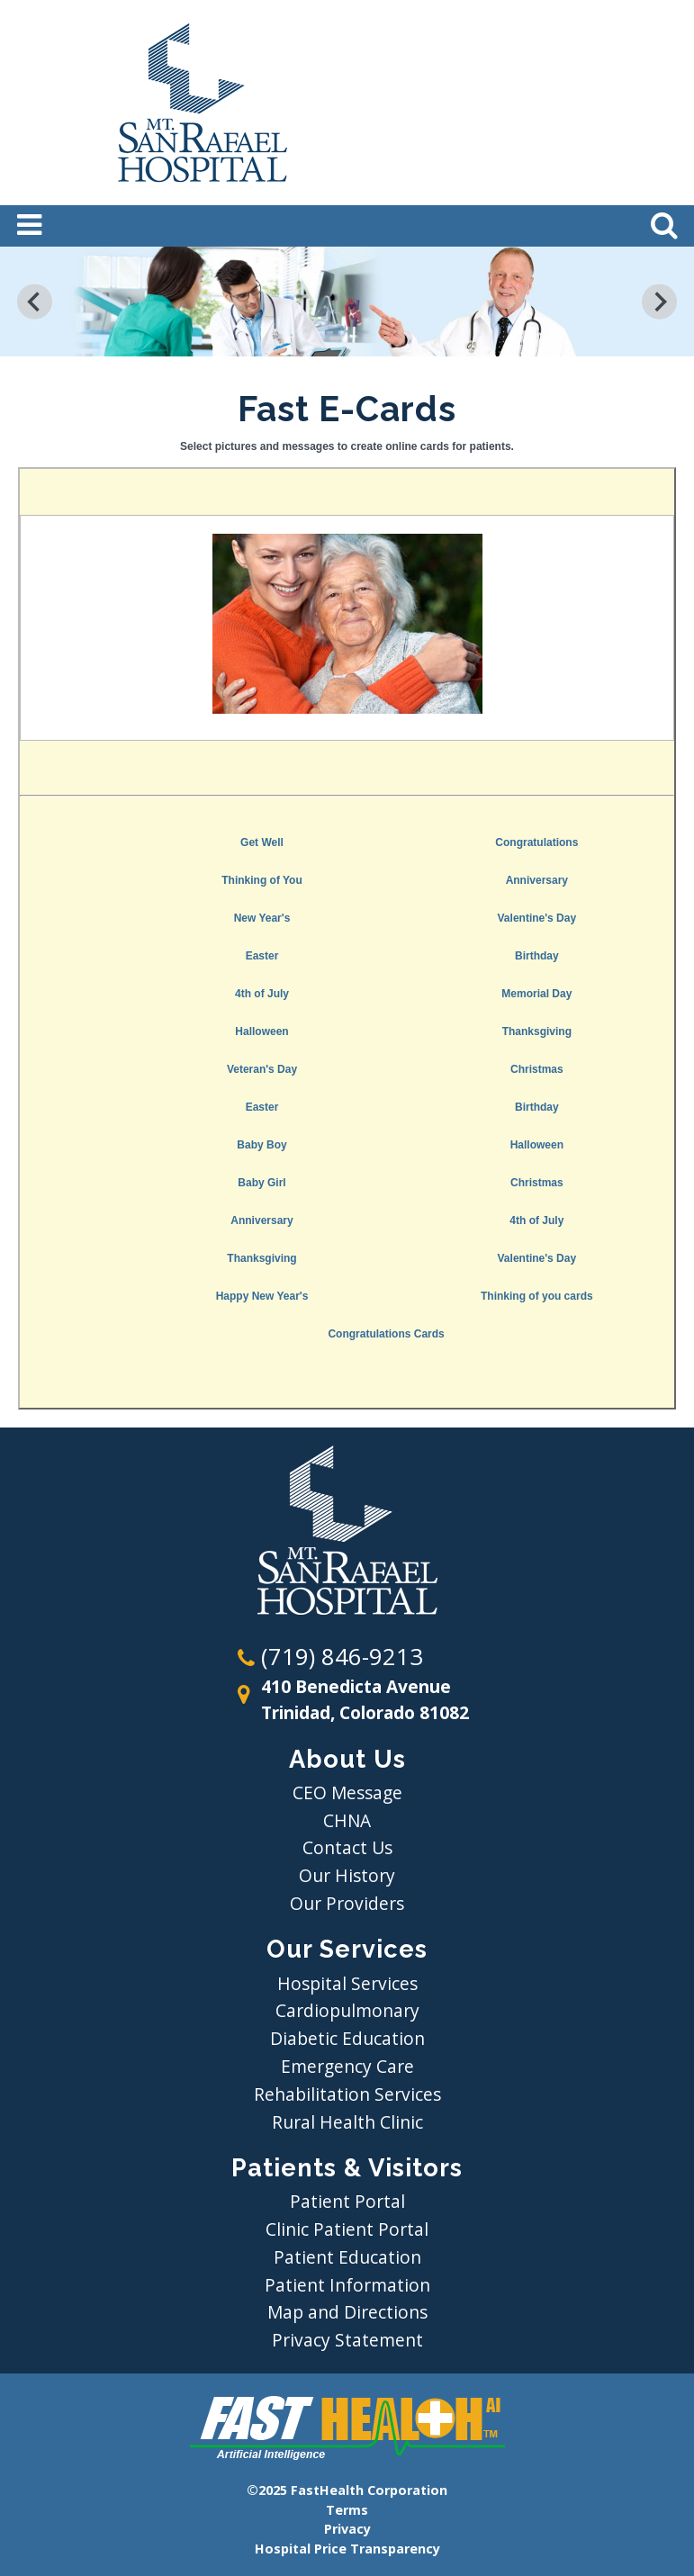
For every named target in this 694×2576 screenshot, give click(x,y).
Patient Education (347, 2257)
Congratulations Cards (386, 1334)
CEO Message (347, 1792)
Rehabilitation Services (347, 2094)
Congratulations (536, 842)
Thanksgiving (537, 1031)
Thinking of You (261, 880)
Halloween (261, 1031)
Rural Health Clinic (347, 2122)
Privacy (347, 2528)
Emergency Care (347, 2066)
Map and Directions (347, 2312)
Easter (262, 956)
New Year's (262, 918)
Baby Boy (261, 1145)
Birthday (537, 956)
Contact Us (347, 1847)
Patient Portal (347, 2201)
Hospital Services (347, 1983)
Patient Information (347, 2285)
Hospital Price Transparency (347, 2548)
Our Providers (347, 1903)
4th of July (262, 993)
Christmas (536, 1069)
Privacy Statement (347, 2340)
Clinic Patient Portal (347, 2229)
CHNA (347, 1820)
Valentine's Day (537, 918)
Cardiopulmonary (347, 2010)
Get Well (262, 842)
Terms (347, 2509)
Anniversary (537, 880)
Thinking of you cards (537, 1296)
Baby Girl (261, 1182)
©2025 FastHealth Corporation (347, 2490)
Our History (347, 1875)
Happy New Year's (262, 1296)
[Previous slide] (34, 302)
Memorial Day (536, 993)
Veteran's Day (262, 1069)
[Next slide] (659, 302)
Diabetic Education (347, 2038)
